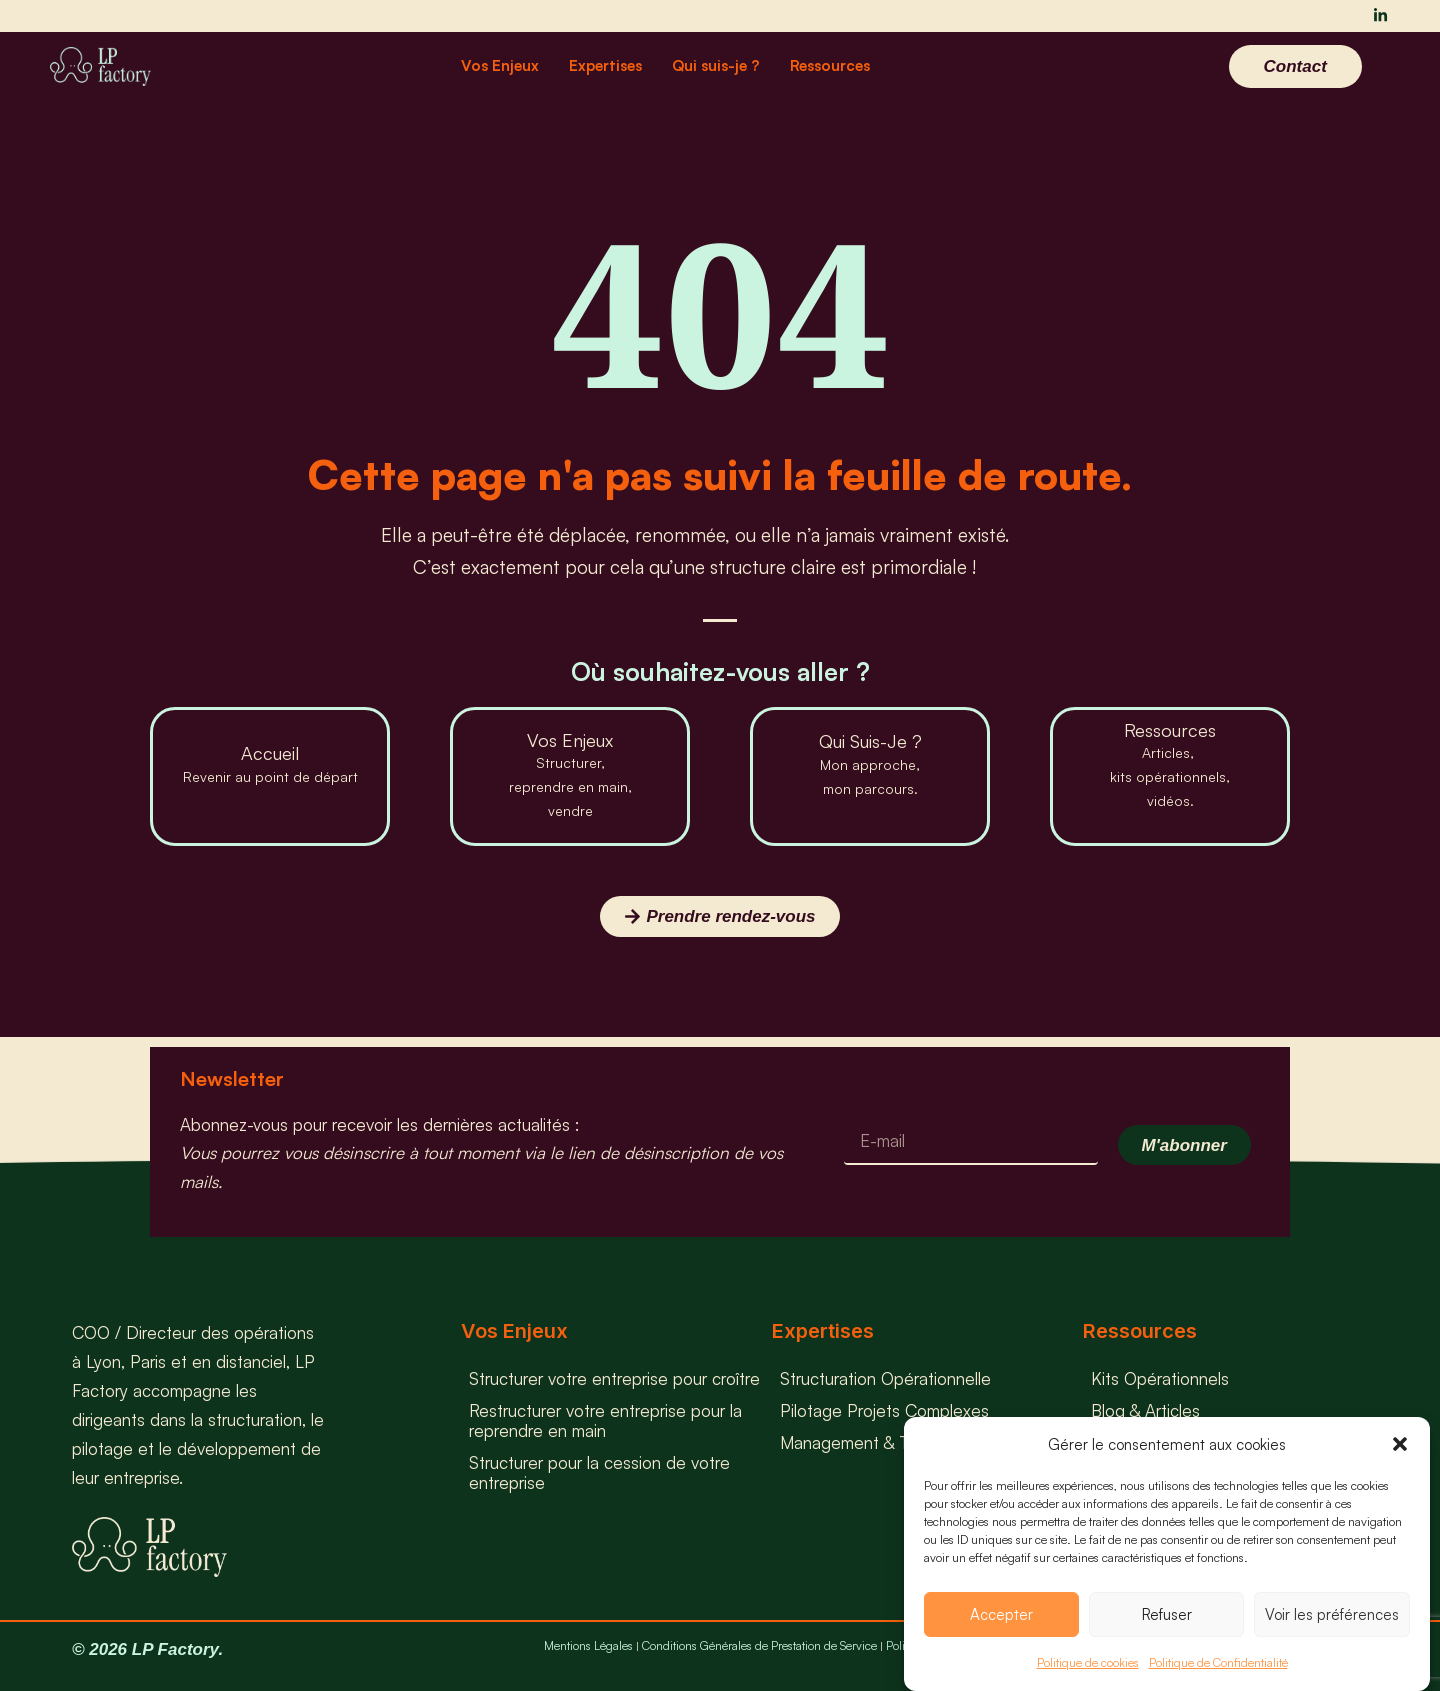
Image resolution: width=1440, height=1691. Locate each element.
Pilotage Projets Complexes (884, 1410)
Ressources (830, 65)
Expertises (605, 65)
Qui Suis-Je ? (870, 741)
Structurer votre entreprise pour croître (614, 1378)
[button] (1400, 1444)
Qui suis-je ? (716, 65)
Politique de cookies (1088, 1662)
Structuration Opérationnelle (885, 1378)
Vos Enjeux (500, 65)
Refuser (1167, 1614)
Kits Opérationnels (1160, 1378)
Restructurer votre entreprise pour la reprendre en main (605, 1420)
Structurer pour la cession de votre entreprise (599, 1472)
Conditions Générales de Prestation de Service (759, 1645)
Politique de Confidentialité (1218, 1662)
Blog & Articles (1145, 1410)
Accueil (270, 753)
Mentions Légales (588, 1645)
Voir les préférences (1332, 1614)
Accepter (1001, 1614)
